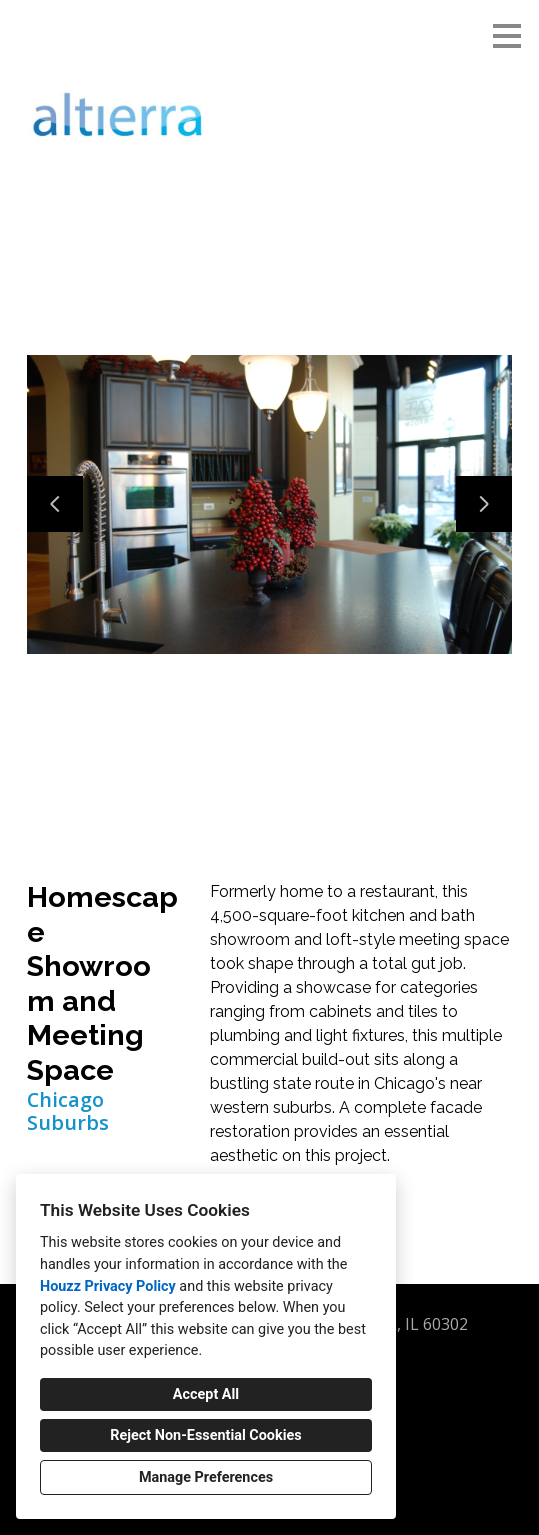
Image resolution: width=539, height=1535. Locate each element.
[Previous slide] (55, 504)
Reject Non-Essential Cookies (205, 1435)
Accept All (206, 1394)
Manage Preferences (206, 1477)
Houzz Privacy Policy (108, 1286)
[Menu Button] (507, 36)
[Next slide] (484, 504)
